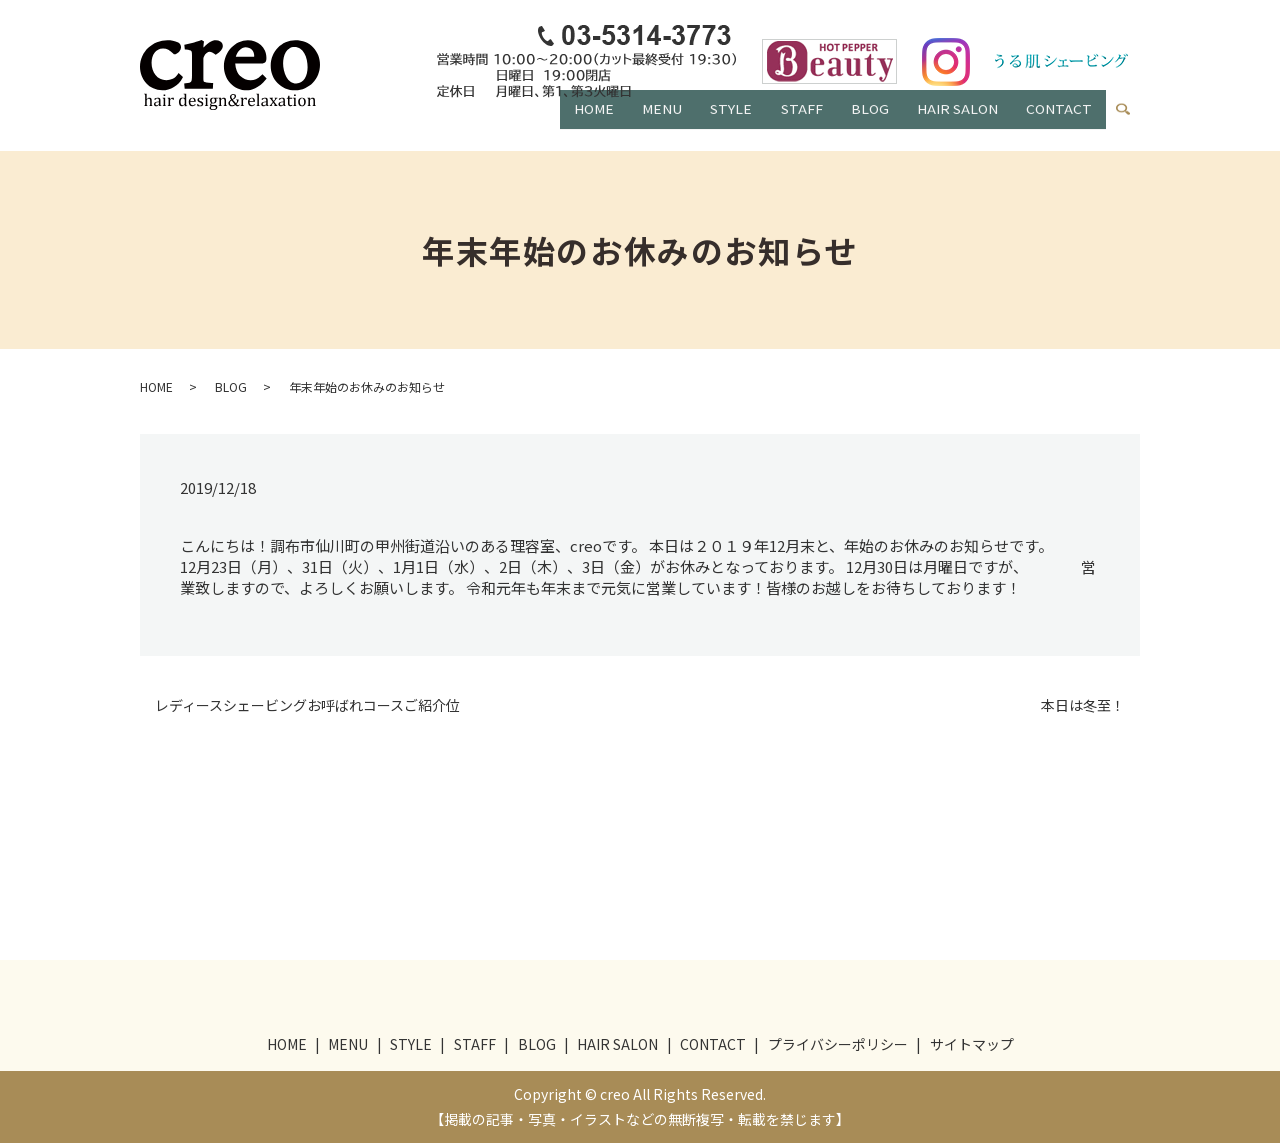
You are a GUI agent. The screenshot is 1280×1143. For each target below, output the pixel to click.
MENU (633, 124)
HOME (559, 124)
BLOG (856, 124)
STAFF (783, 124)
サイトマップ (972, 1044)
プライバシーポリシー (838, 1044)
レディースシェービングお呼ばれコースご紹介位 (307, 705)
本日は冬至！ (1083, 705)
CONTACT (1057, 124)
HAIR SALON (949, 124)
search (1131, 120)
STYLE (707, 124)
